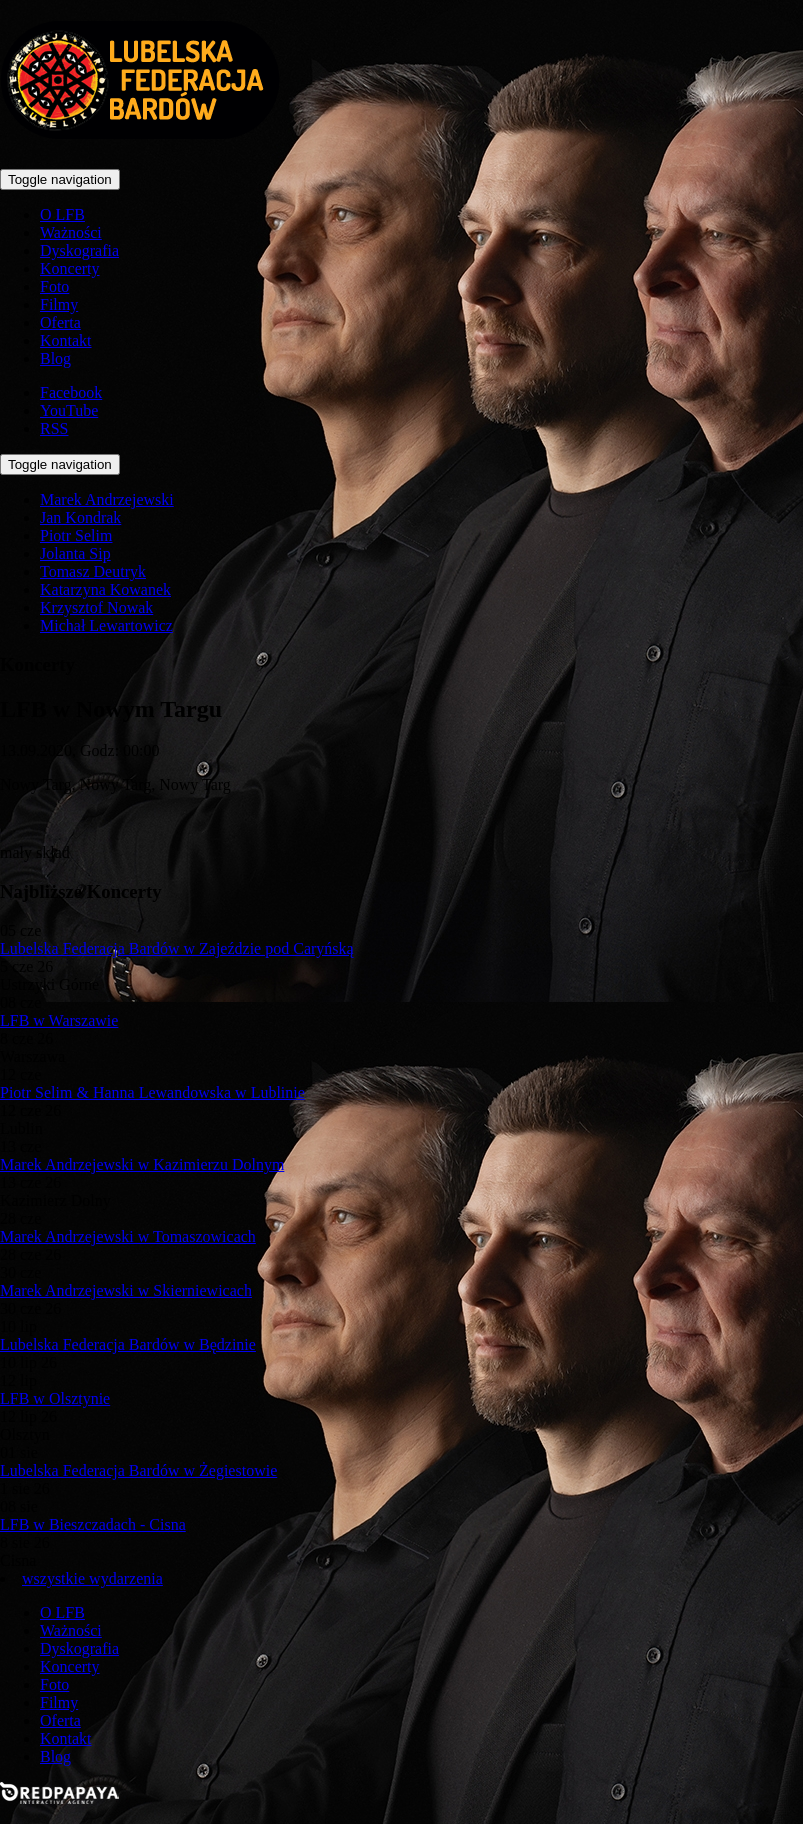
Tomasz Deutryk (93, 571)
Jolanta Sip (75, 553)
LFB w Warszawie (59, 1020)
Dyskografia (79, 250)
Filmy (59, 304)
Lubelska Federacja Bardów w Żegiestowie (138, 1470)
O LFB (62, 214)
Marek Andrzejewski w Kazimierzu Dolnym (142, 1164)
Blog (55, 358)
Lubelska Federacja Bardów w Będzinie (128, 1344)
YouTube (69, 410)
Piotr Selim (76, 535)
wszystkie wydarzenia (92, 1578)
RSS (54, 428)
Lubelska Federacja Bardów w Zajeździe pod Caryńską (177, 948)
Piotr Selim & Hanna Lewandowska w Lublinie (152, 1092)
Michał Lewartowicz (106, 625)
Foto (54, 286)
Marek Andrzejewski (107, 499)
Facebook (71, 392)
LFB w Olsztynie (55, 1398)
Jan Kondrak (80, 517)
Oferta (60, 322)
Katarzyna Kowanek (105, 589)
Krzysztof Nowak (96, 607)
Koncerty (70, 268)
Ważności (71, 232)
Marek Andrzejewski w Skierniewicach (126, 1290)
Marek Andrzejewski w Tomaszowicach (128, 1236)
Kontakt (66, 340)
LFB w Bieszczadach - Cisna (93, 1524)
